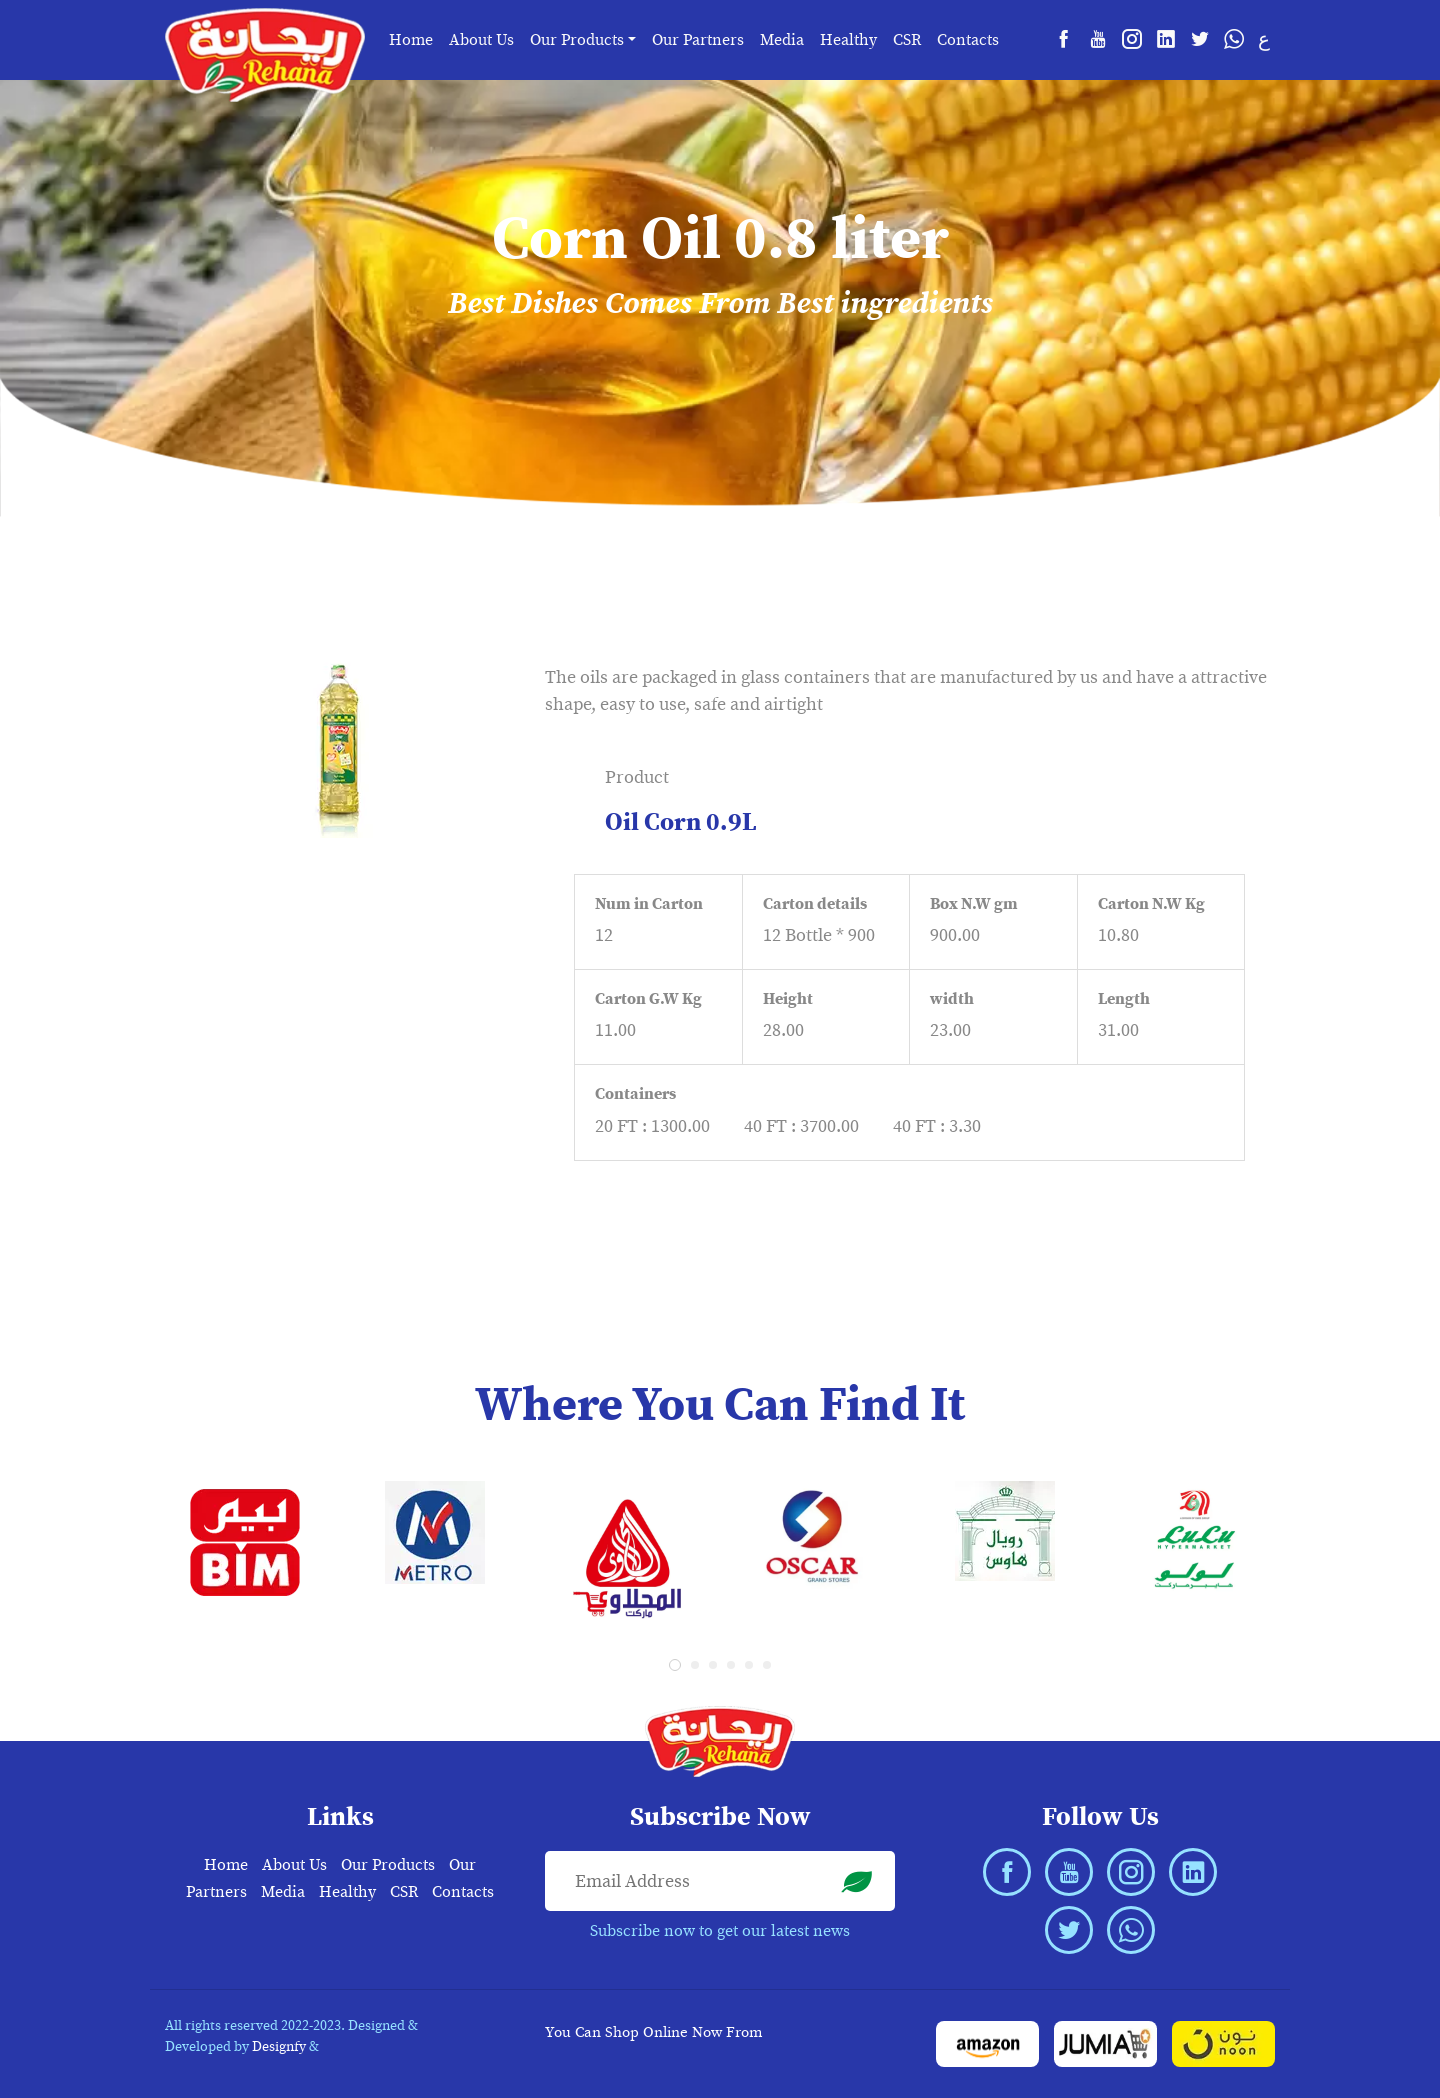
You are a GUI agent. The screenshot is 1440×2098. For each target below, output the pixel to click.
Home (411, 40)
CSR (907, 40)
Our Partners (698, 40)
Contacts (968, 40)
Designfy (279, 2046)
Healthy (848, 40)
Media (782, 40)
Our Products (388, 1865)
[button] (675, 1665)
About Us (481, 40)
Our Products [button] (577, 40)
